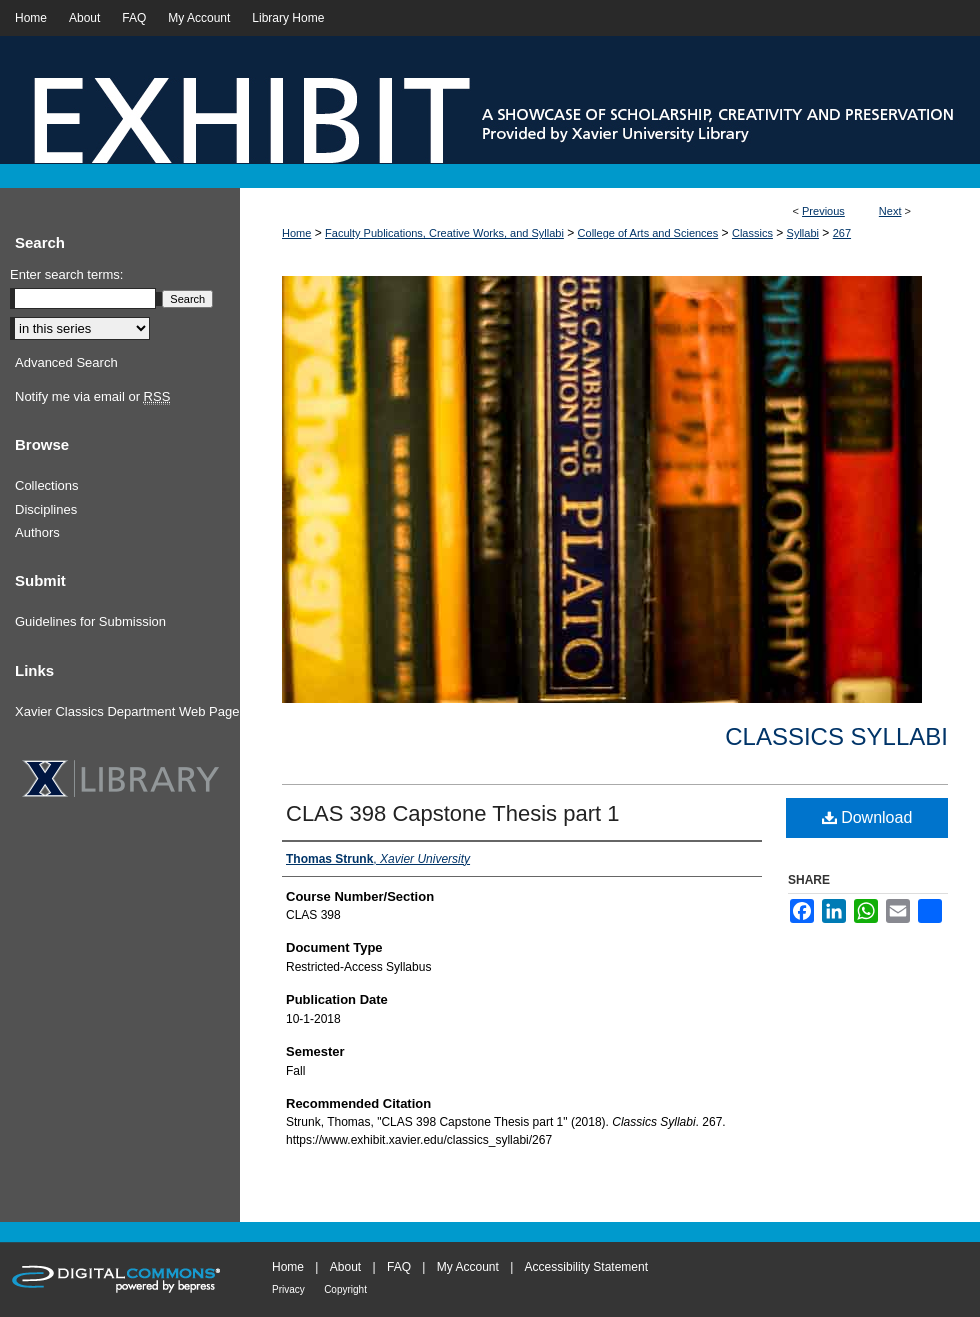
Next (890, 211)
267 (842, 233)
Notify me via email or (92, 397)
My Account (468, 1267)
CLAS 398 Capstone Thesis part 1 (452, 813)
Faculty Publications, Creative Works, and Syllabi (444, 233)
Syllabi (803, 233)
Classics (752, 233)
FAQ (399, 1267)
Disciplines (46, 509)
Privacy (288, 1289)
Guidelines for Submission (90, 621)
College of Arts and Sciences (648, 233)
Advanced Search (66, 362)
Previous (823, 211)
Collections (47, 485)
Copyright (345, 1289)
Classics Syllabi (836, 736)
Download (867, 817)
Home (296, 233)
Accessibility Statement (586, 1267)
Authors (37, 532)
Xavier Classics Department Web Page (127, 711)
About (345, 1267)
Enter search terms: (66, 274)
